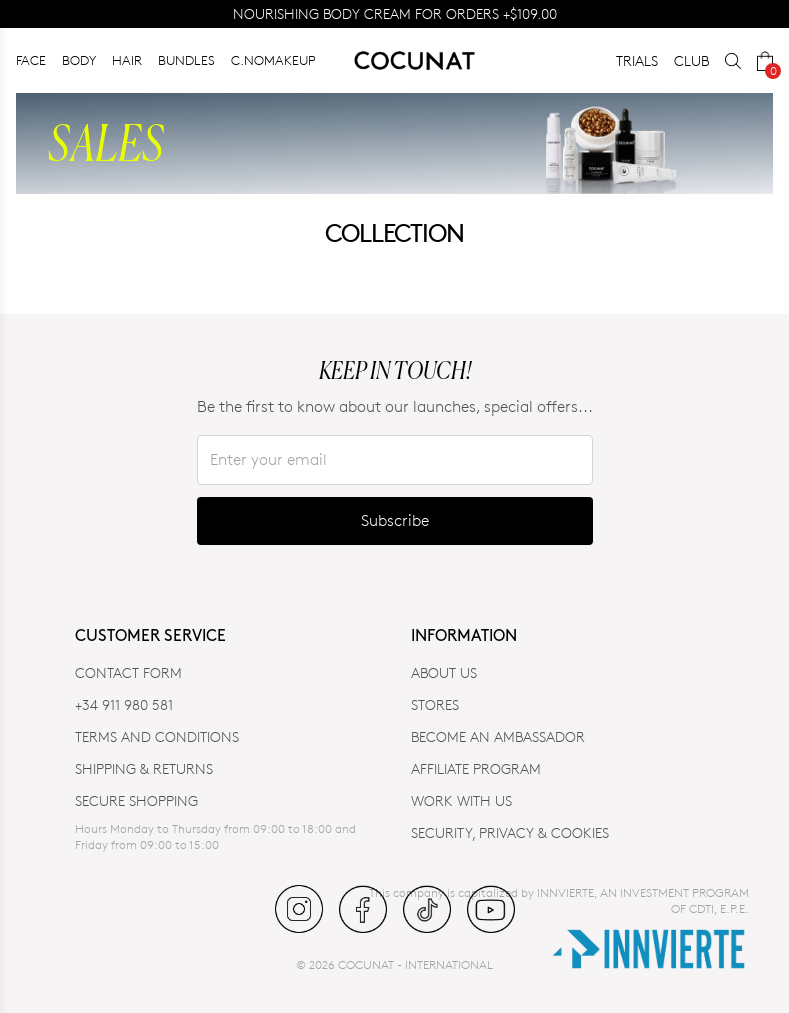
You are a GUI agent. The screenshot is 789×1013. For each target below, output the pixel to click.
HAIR (127, 60)
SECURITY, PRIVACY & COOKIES (510, 832)
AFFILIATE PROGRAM (476, 768)
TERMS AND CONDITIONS (157, 736)
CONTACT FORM (128, 672)
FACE (31, 60)
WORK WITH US (461, 800)
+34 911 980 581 (124, 704)
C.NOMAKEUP (273, 60)
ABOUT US (444, 672)
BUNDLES (186, 60)
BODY (79, 60)
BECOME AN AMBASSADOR (498, 736)
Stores (435, 704)
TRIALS (637, 60)
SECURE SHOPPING (136, 800)
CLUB (691, 60)
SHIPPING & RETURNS (144, 768)
